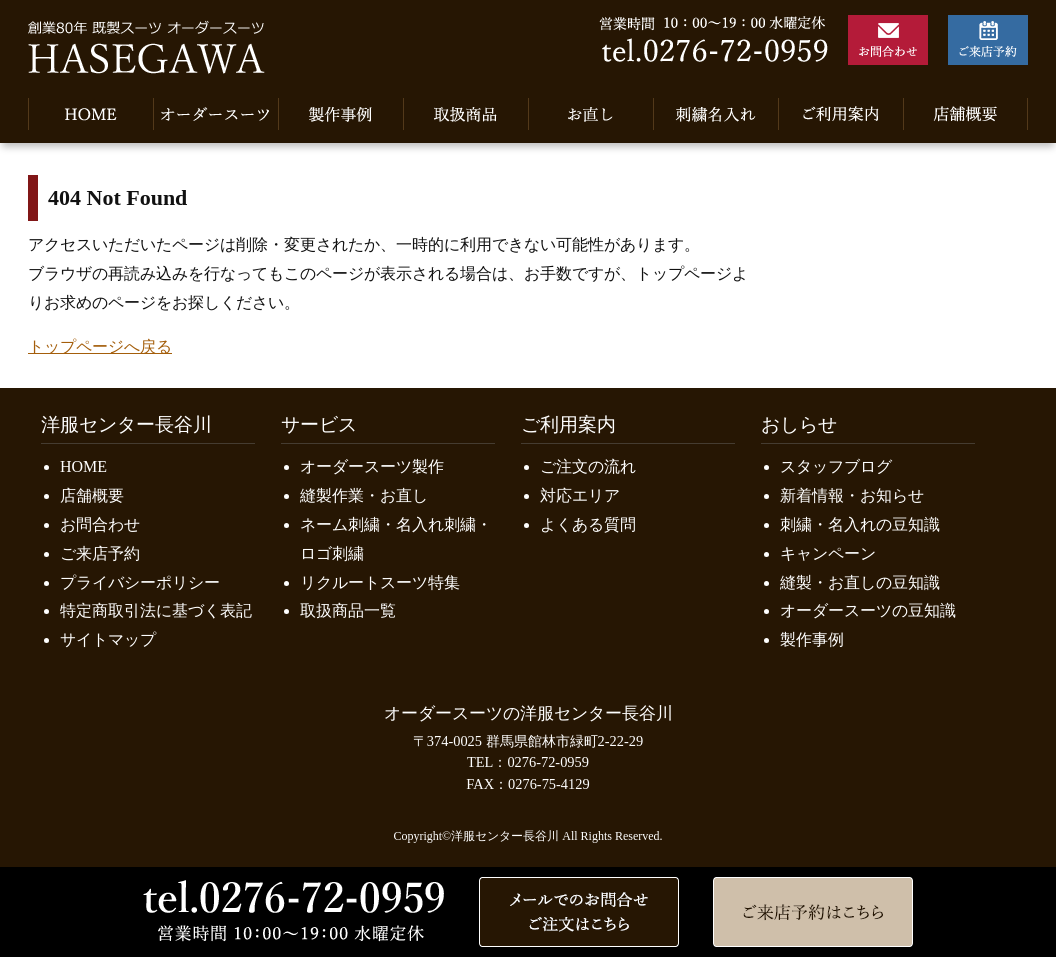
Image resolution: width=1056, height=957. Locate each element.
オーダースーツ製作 (372, 466)
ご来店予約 (100, 553)
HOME (83, 466)
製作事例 (812, 639)
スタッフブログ (836, 466)
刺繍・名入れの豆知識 (860, 524)
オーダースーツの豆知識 (868, 610)
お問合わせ (100, 524)
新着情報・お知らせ (852, 495)
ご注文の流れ (588, 466)
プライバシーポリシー (140, 582)
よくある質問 (588, 524)
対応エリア (580, 495)
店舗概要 (92, 495)
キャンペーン (828, 553)
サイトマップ (108, 639)
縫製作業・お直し (364, 495)
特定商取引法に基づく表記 (156, 610)
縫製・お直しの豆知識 (860, 582)
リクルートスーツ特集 (380, 582)
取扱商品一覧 (348, 610)
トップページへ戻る (100, 346)
